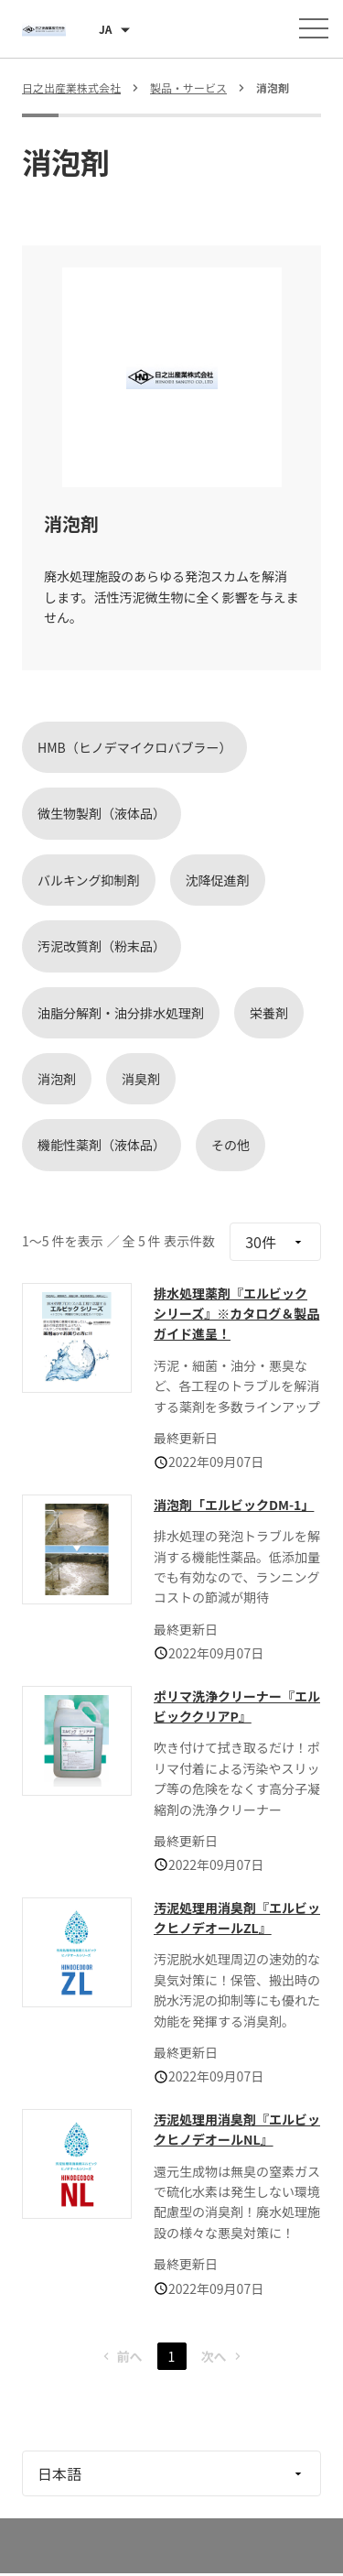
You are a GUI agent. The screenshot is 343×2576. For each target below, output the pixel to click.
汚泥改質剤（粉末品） (102, 946)
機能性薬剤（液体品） (102, 1145)
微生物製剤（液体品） (102, 813)
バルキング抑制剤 (89, 880)
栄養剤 (269, 1013)
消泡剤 (57, 1079)
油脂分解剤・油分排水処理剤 (121, 1013)
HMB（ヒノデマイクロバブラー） (134, 747)
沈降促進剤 (218, 880)
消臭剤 (141, 1079)
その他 (230, 1145)
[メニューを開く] (313, 28)
